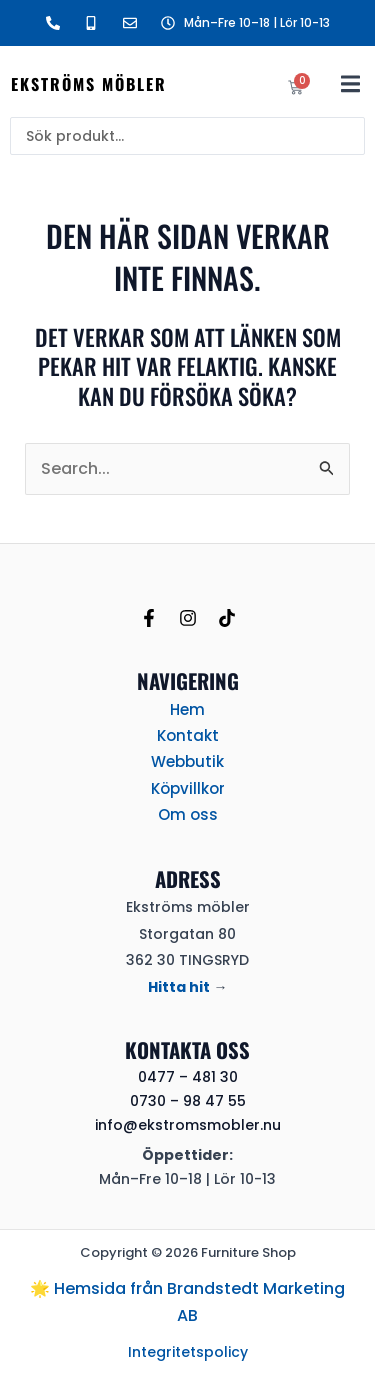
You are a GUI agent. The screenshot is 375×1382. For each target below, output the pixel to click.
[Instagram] (188, 618)
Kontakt (188, 735)
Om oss (188, 814)
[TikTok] (227, 618)
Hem (187, 709)
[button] (350, 83)
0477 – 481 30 (188, 1077)
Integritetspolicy (188, 1352)
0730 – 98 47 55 (188, 1101)
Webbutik (187, 761)
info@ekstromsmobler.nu (188, 1125)
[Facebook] (149, 618)
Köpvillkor (188, 788)
